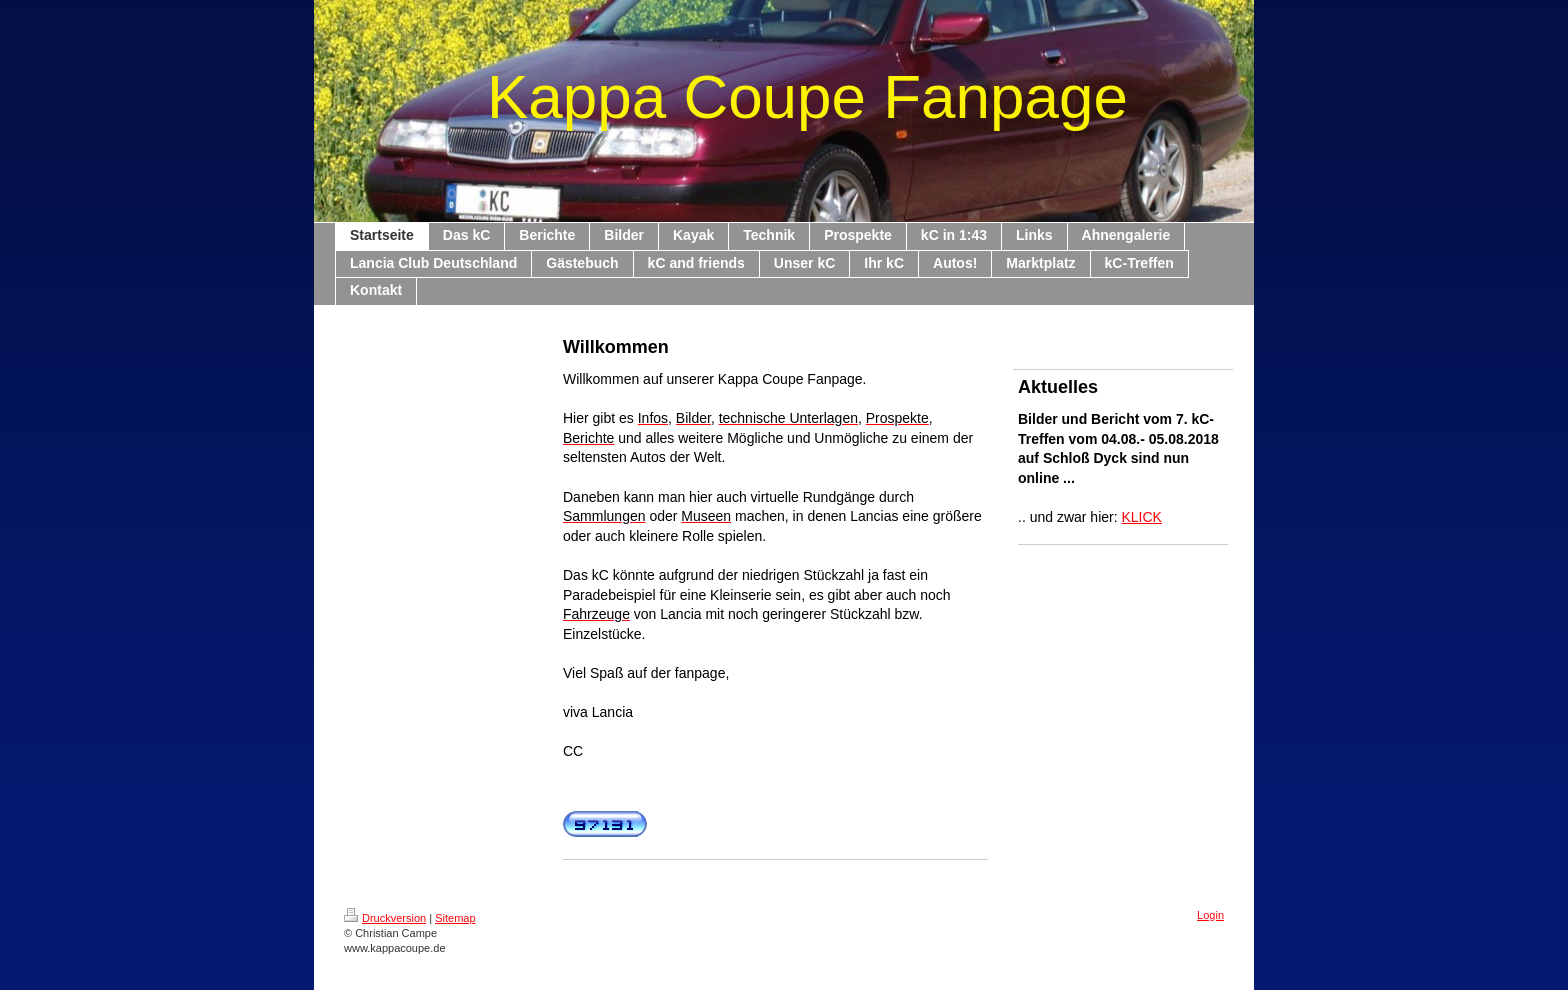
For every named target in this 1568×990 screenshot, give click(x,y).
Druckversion (385, 918)
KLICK (1142, 517)
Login (1210, 915)
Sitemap (455, 918)
